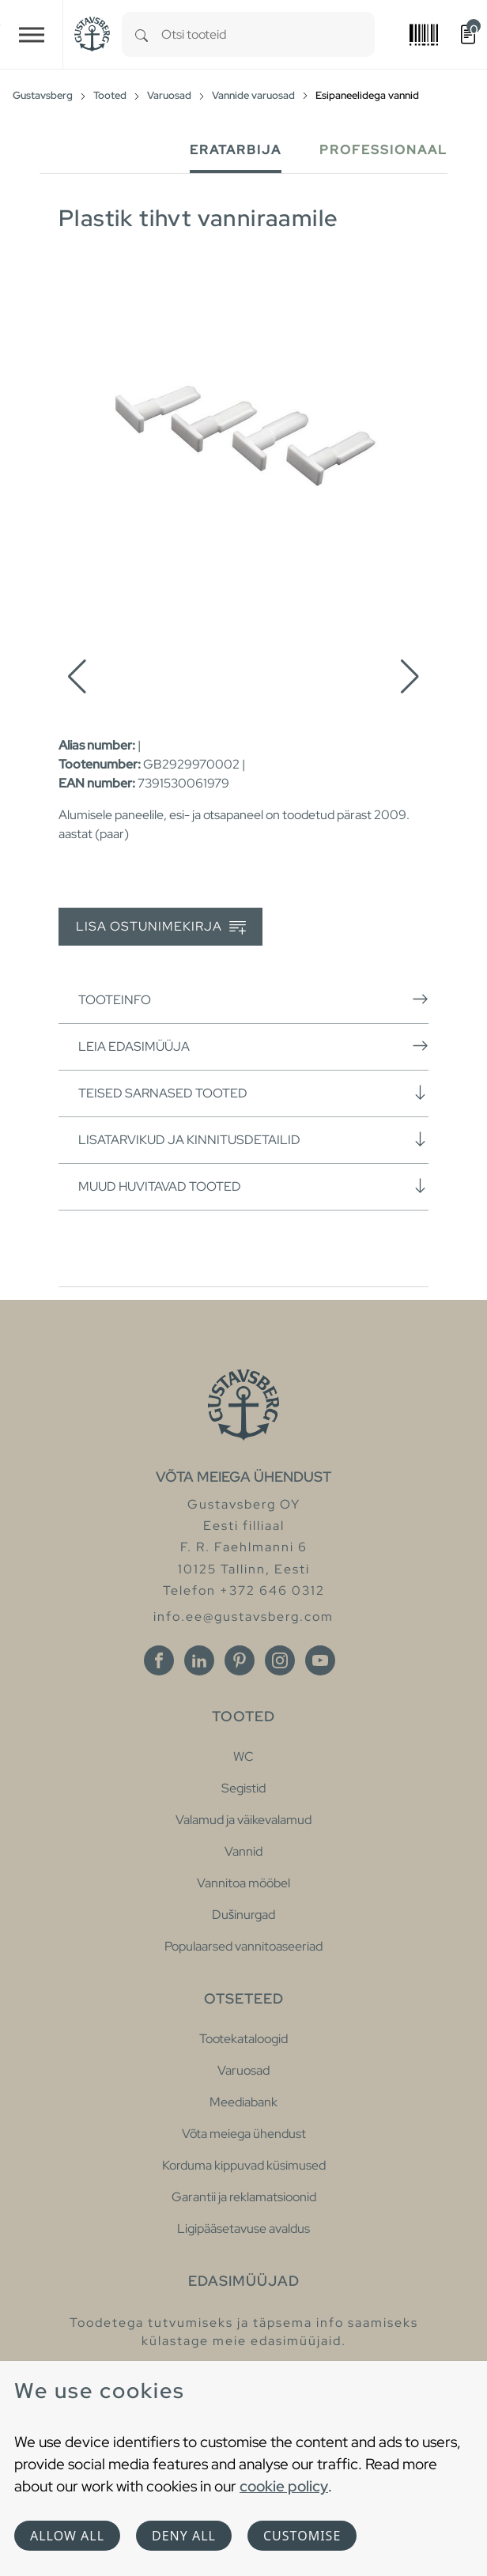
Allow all (67, 2535)
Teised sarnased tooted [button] (253, 1092)
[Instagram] (280, 1660)
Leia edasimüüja (253, 1046)
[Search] (141, 34)
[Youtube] (320, 1660)
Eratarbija (235, 150)
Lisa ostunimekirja (161, 927)
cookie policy (284, 2486)
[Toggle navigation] (31, 34)
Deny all (184, 2535)
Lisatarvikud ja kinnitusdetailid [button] (253, 1139)
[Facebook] (159, 1660)
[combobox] (268, 34)
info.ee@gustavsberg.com (243, 1616)
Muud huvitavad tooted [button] (253, 1186)
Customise (302, 2535)
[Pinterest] (240, 1660)
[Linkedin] (199, 1660)
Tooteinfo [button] (253, 999)
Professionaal (383, 150)
